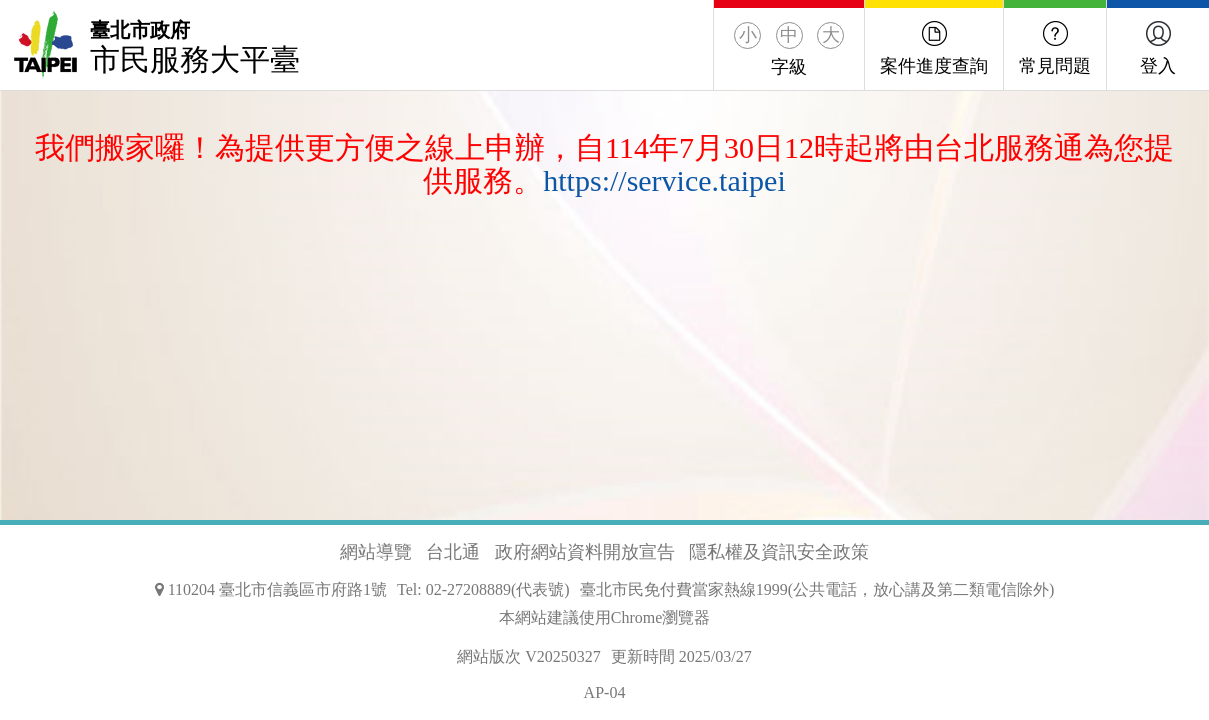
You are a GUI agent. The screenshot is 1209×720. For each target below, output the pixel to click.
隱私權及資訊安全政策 (779, 552)
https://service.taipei (664, 180)
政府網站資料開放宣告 (585, 552)
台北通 (453, 552)
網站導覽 (376, 552)
